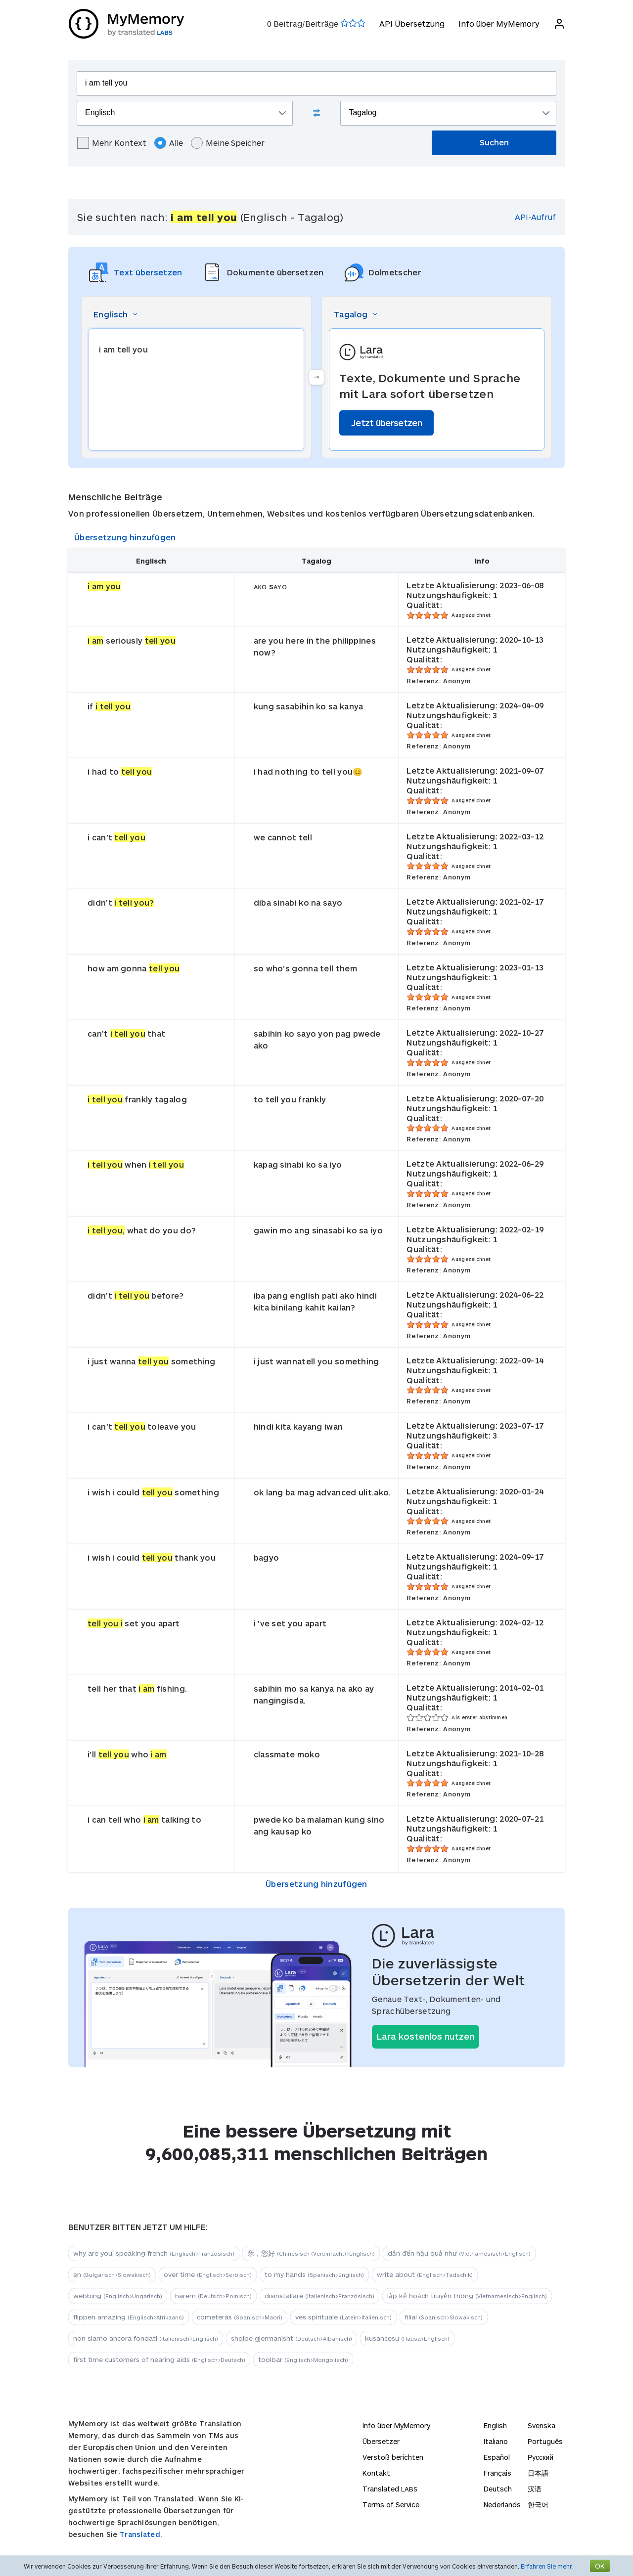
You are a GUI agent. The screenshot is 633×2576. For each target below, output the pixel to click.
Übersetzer (381, 2441)
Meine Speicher (228, 143)
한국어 (538, 2504)
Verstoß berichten (392, 2457)
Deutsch (498, 2489)
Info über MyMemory (498, 23)
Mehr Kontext (111, 143)
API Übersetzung (411, 23)
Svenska (541, 2425)
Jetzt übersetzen (386, 422)
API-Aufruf (535, 216)
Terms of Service (390, 2504)
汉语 (535, 2489)
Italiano (496, 2441)
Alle (168, 143)
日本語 (538, 2473)
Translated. (141, 2534)
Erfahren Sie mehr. (547, 2566)
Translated (389, 2489)
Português (545, 2441)
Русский (540, 2457)
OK (600, 2566)
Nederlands (502, 2504)
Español (497, 2457)
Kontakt (376, 2473)
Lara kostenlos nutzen (425, 2036)
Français (497, 2473)
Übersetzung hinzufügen (125, 537)
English (495, 2425)
